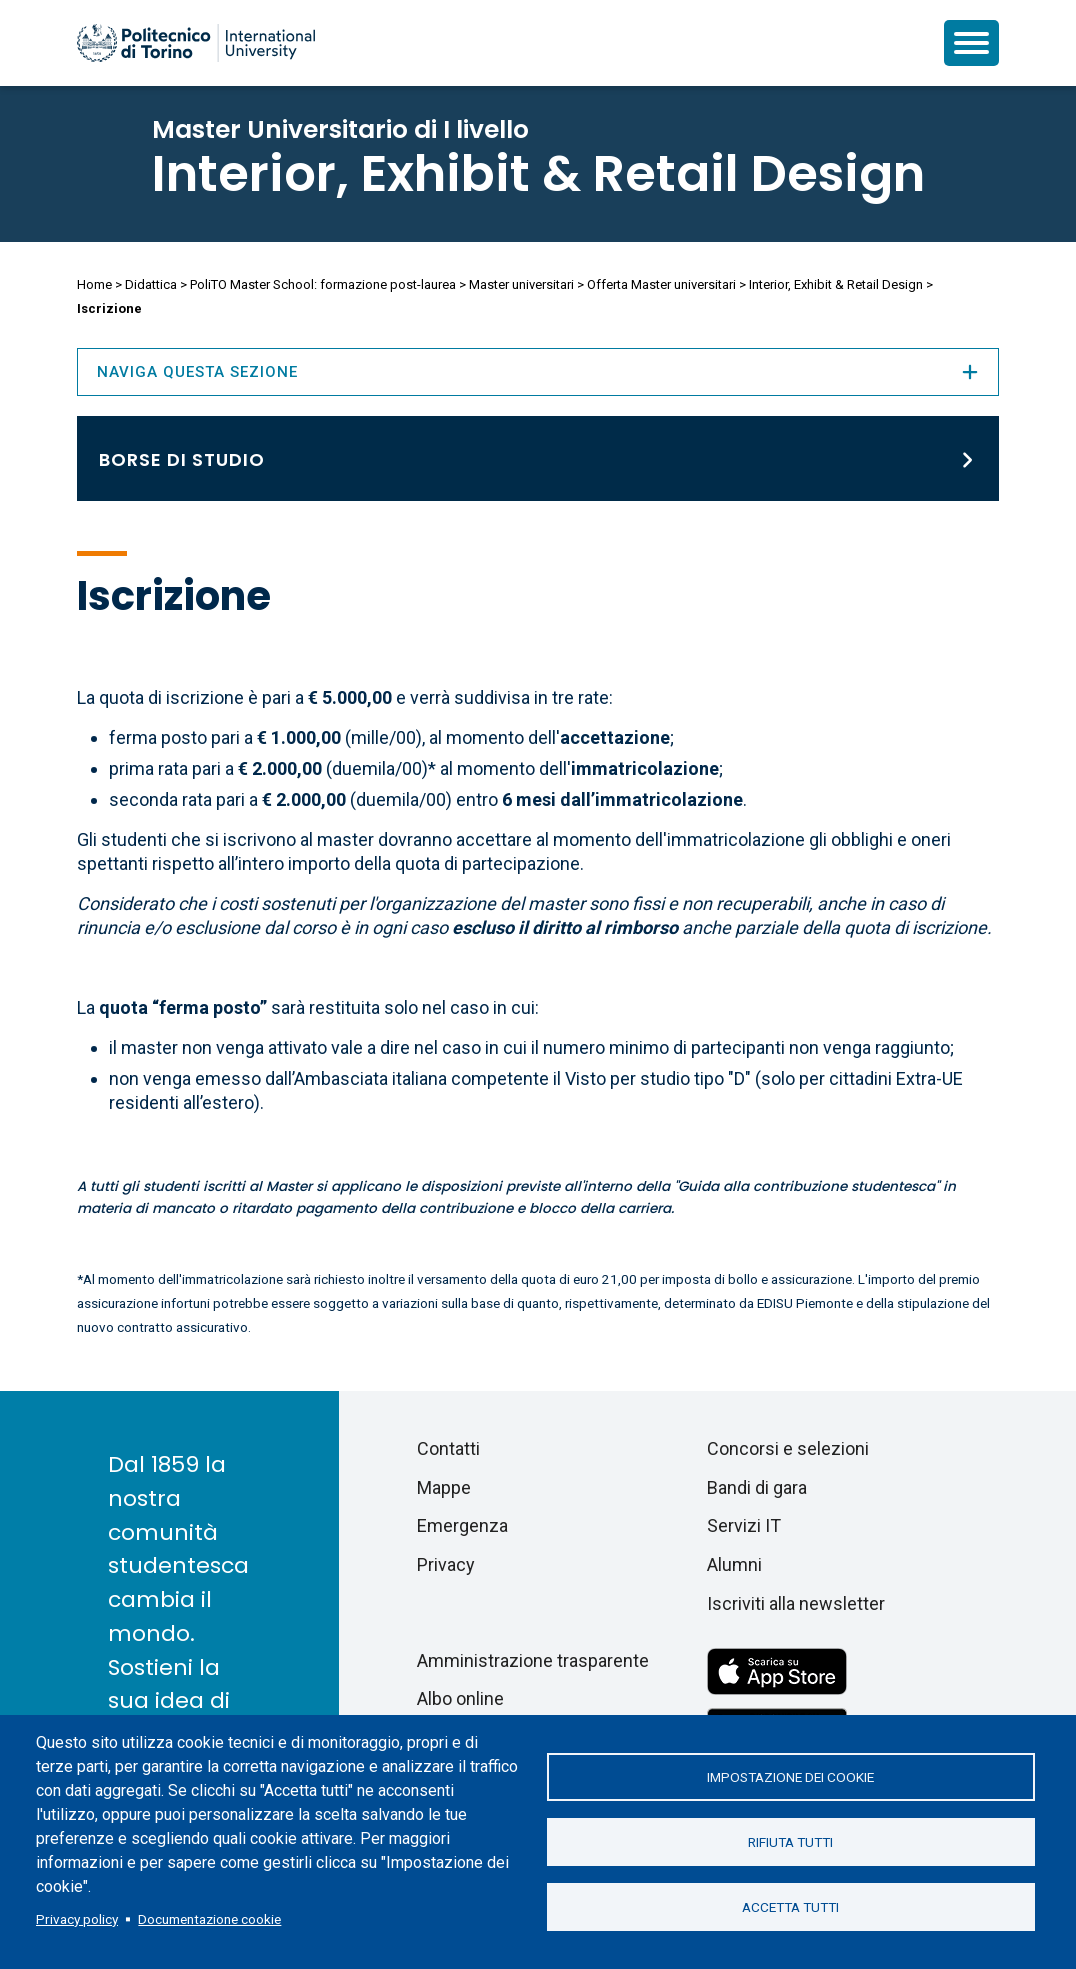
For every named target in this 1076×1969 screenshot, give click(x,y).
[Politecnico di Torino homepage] (196, 43)
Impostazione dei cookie (790, 1777)
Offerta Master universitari (661, 284)
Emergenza (462, 1525)
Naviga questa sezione (538, 372)
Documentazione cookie (209, 1919)
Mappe (444, 1487)
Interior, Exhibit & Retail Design (538, 174)
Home (94, 284)
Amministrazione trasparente (533, 1660)
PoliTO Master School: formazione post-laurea (323, 284)
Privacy (446, 1564)
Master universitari (521, 284)
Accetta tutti (790, 1907)
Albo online (460, 1698)
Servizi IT (744, 1525)
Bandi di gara (757, 1487)
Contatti (448, 1448)
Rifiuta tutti (790, 1842)
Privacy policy (77, 1919)
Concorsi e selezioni (788, 1448)
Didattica (151, 284)
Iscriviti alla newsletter (796, 1603)
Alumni (734, 1564)
